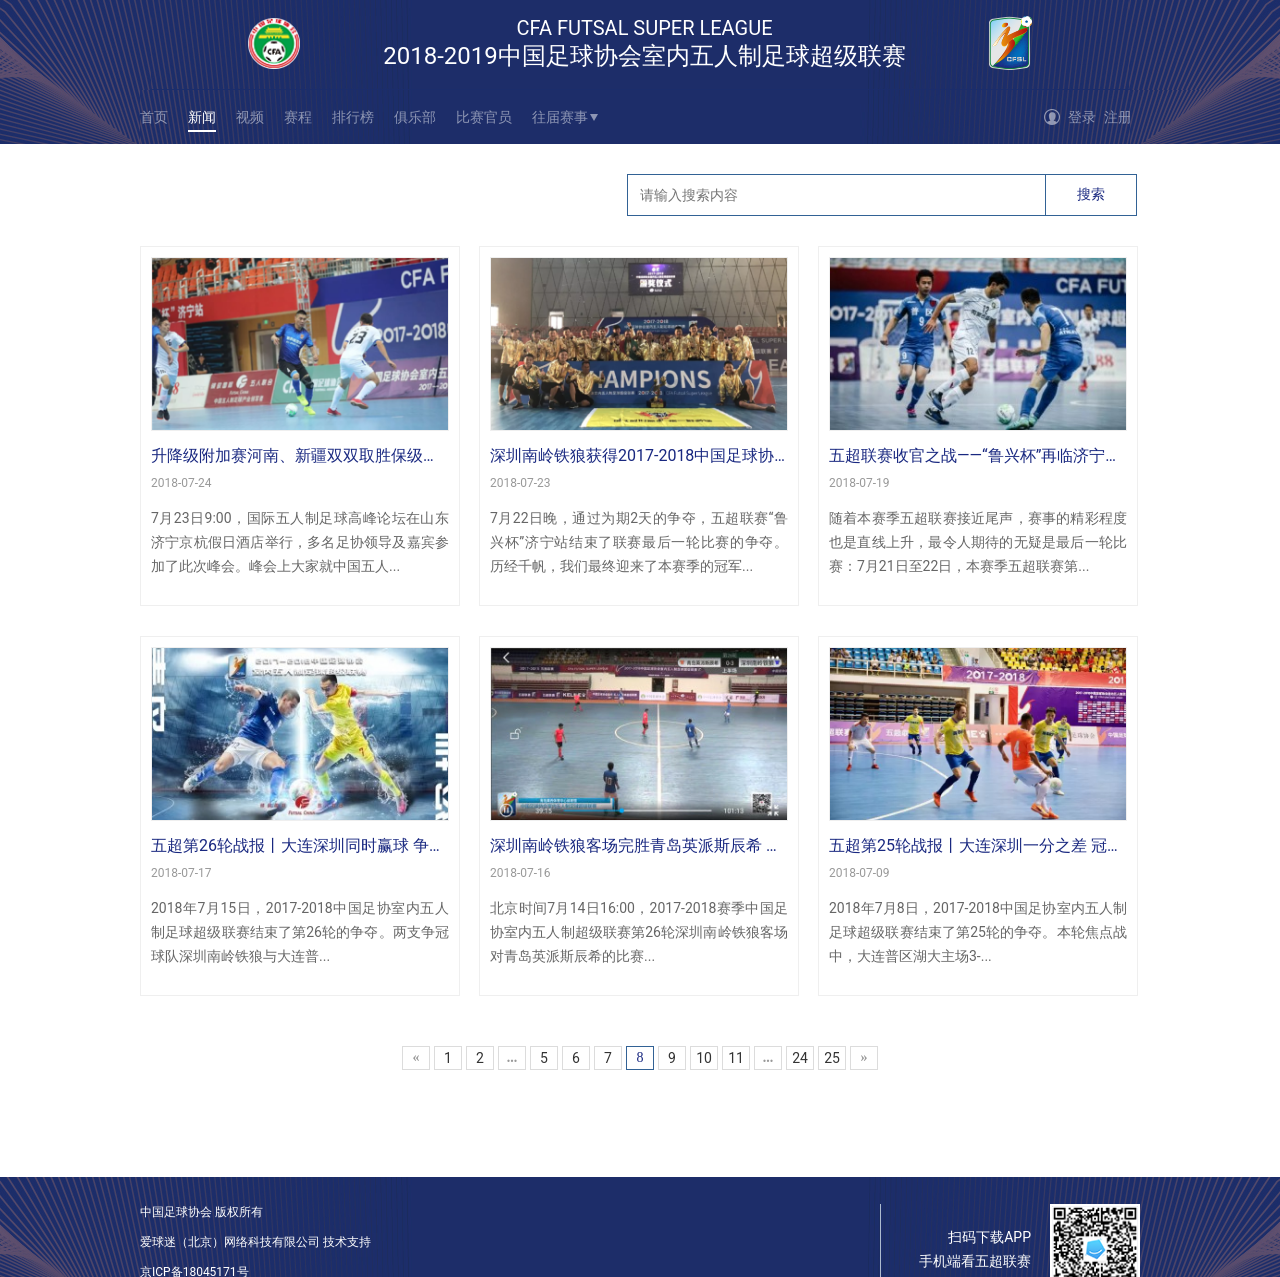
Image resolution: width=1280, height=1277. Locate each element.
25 (832, 1058)
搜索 (1091, 194)
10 (704, 1058)
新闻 (202, 117)
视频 (250, 117)
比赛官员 (484, 117)
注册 (1118, 117)
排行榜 (353, 117)
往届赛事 (560, 117)
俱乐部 (415, 117)
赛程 (298, 117)
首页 (154, 117)
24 (800, 1058)
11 (736, 1058)
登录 (1082, 117)
